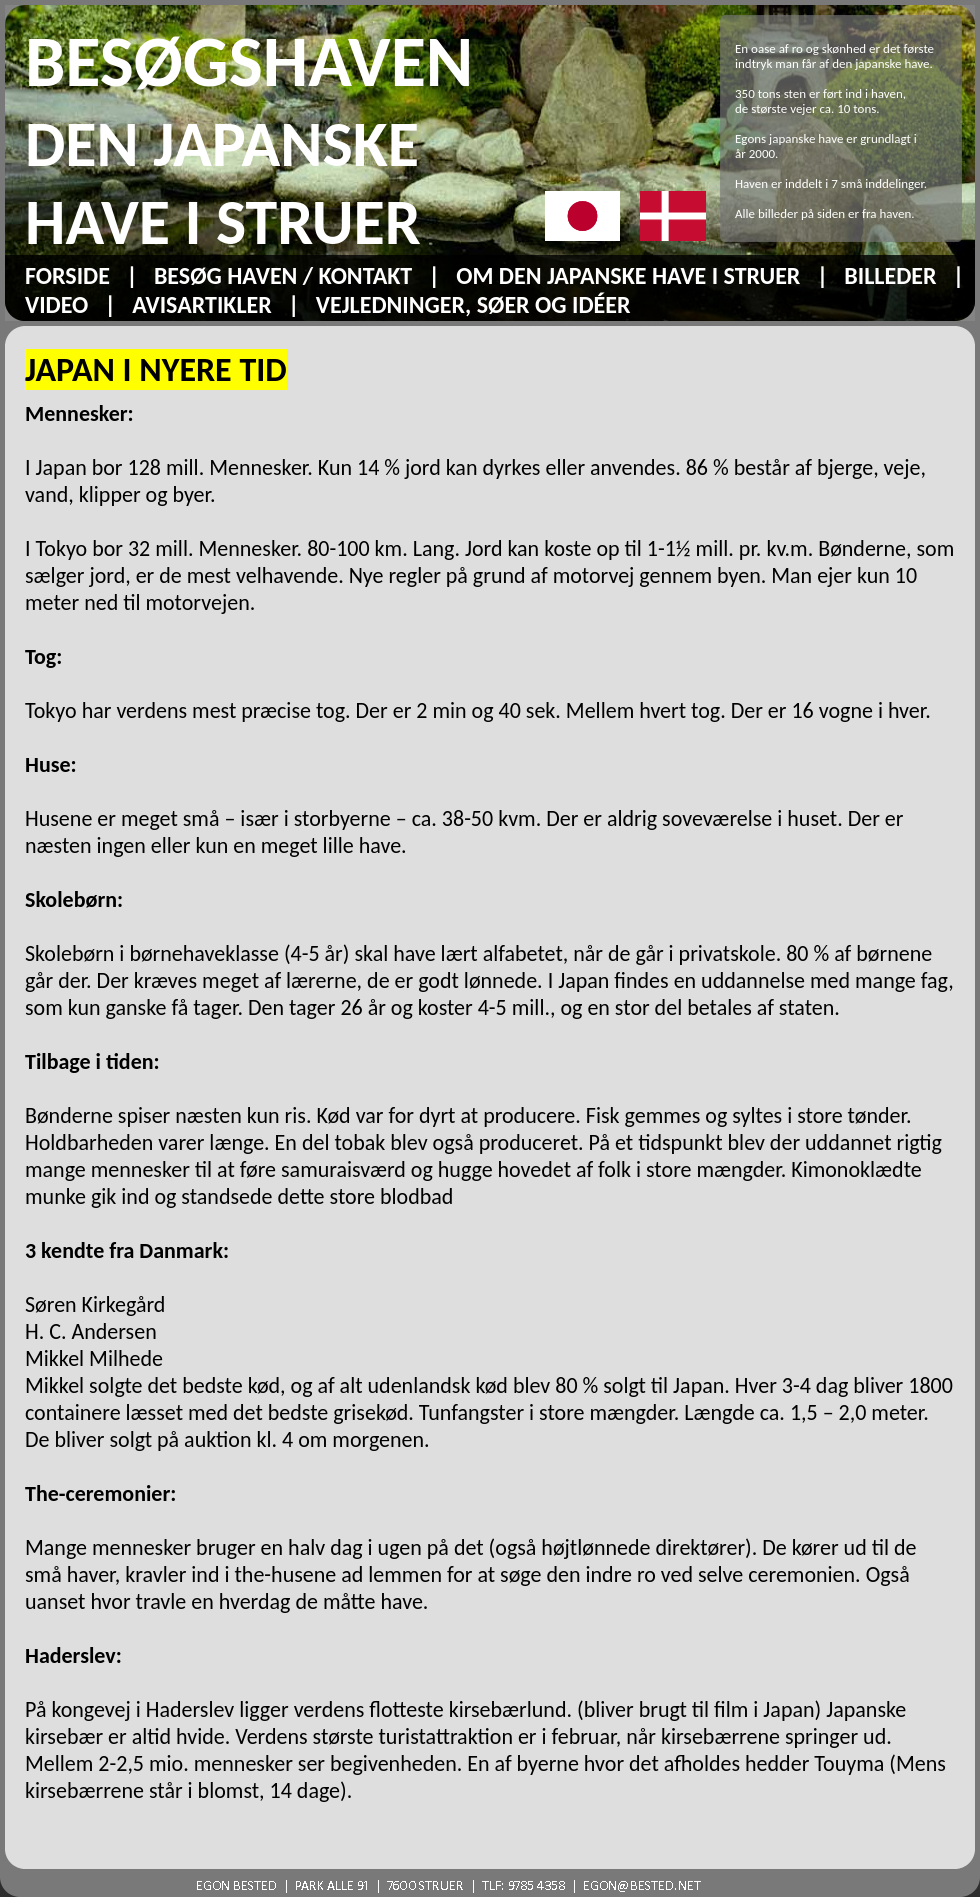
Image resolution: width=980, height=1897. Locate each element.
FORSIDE (67, 275)
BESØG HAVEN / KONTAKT (283, 275)
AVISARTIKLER (202, 304)
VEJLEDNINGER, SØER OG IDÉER (473, 304)
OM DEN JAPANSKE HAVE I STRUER (628, 275)
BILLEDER (890, 275)
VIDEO (56, 304)
